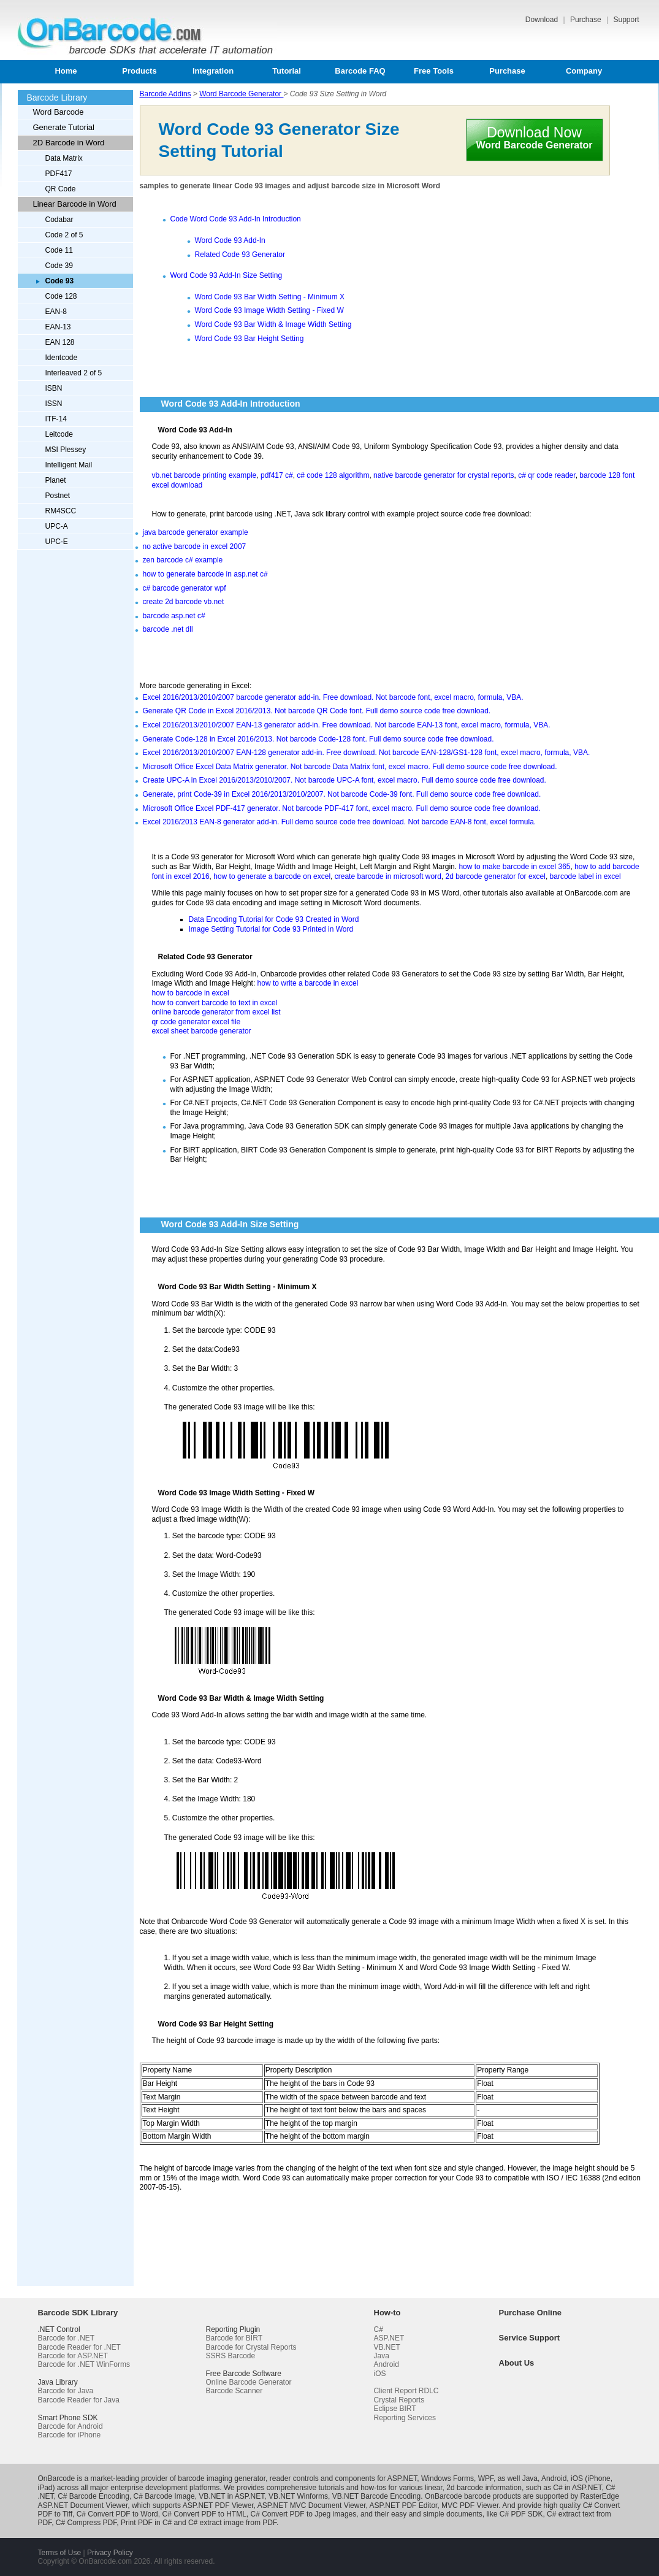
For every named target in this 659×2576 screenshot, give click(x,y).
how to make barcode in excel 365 (514, 866)
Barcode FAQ (360, 70)
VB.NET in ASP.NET (231, 2496)
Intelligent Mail (69, 465)
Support (626, 19)
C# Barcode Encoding (93, 2496)
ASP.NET (389, 2338)
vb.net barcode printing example (204, 475)
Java (381, 2356)
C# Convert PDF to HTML (204, 2514)
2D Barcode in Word (69, 142)
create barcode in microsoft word (388, 876)
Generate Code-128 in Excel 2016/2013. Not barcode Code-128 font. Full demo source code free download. (318, 739)
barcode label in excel (585, 876)
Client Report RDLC (406, 2390)
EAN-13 (58, 327)
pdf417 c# (277, 475)
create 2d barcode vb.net (183, 601)
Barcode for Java (66, 2390)
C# (378, 2329)
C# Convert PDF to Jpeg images (304, 2514)
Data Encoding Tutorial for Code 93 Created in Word (274, 919)
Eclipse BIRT (395, 2408)
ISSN (54, 403)
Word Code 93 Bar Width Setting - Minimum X (270, 297)
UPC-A (56, 526)
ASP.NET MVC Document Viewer (311, 2505)
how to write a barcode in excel (308, 983)
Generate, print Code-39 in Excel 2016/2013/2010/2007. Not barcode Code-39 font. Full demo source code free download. (342, 794)
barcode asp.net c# (174, 615)
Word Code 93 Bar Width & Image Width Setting (273, 324)
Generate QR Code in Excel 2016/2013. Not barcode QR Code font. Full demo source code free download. (317, 711)
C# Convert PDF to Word (117, 2514)
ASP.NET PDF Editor (403, 2505)
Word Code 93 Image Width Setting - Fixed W (269, 310)
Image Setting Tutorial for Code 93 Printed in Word (271, 929)
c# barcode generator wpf (184, 588)
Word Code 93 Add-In (230, 240)
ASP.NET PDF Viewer (218, 2505)
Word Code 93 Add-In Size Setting (226, 275)
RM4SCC (61, 511)
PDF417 (58, 173)
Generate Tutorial (63, 127)
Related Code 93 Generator (240, 254)
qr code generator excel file (196, 1022)
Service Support (529, 2337)
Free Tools (434, 70)
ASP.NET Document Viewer (83, 2505)
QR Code (60, 189)
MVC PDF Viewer (469, 2505)
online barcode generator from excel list (216, 1012)
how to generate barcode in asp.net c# (205, 574)
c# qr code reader (546, 475)
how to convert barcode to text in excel (215, 1003)
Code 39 (59, 265)
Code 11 (59, 250)
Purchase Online (530, 2312)
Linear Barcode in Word (74, 204)
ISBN (54, 388)
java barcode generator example (195, 532)
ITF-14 (56, 419)
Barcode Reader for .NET (79, 2347)
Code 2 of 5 (64, 235)
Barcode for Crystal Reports (251, 2347)
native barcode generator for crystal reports (443, 475)
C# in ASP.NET (577, 2487)
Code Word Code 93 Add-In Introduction (235, 219)
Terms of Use (60, 2552)
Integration (213, 70)
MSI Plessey (65, 449)
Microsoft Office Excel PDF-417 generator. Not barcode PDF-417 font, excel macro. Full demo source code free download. (342, 808)
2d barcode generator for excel (495, 876)
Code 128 (61, 296)
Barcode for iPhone (69, 2435)
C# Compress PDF (86, 2522)
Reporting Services (405, 2417)
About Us (517, 2362)
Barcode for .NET (66, 2338)
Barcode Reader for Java (79, 2400)
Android (386, 2364)
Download (542, 19)
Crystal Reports (399, 2400)
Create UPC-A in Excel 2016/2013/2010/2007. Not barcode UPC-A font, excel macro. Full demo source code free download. (344, 780)
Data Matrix (64, 158)
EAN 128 (60, 342)
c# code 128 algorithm (333, 475)
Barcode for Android (70, 2426)
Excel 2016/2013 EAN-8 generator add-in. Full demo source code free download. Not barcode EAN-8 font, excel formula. (339, 822)
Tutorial (286, 70)
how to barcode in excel (190, 993)
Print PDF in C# (146, 2522)
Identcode (61, 357)
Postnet (57, 495)
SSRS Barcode (231, 2356)
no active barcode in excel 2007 (194, 546)
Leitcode (59, 434)
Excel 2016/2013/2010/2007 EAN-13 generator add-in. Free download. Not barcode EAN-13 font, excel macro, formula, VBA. (346, 725)
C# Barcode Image (164, 2496)
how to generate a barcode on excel (271, 876)
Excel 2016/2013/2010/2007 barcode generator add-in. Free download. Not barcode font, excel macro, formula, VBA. (333, 697)
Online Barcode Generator (249, 2382)
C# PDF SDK (521, 2514)
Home (66, 70)
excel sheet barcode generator (201, 1031)
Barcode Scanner (234, 2390)
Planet (55, 480)
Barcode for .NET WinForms (84, 2364)
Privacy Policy (110, 2552)
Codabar (59, 219)
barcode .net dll (168, 629)
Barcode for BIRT (234, 2338)
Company (584, 70)
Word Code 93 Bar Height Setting (249, 338)
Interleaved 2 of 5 (73, 373)
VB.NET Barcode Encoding (376, 2496)
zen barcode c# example (183, 560)
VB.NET (387, 2347)
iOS (380, 2373)
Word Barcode (58, 112)
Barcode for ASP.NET (73, 2356)
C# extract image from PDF (232, 2522)
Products (139, 70)
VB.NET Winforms (298, 2496)
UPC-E (56, 541)
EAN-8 (56, 311)
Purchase (586, 19)
